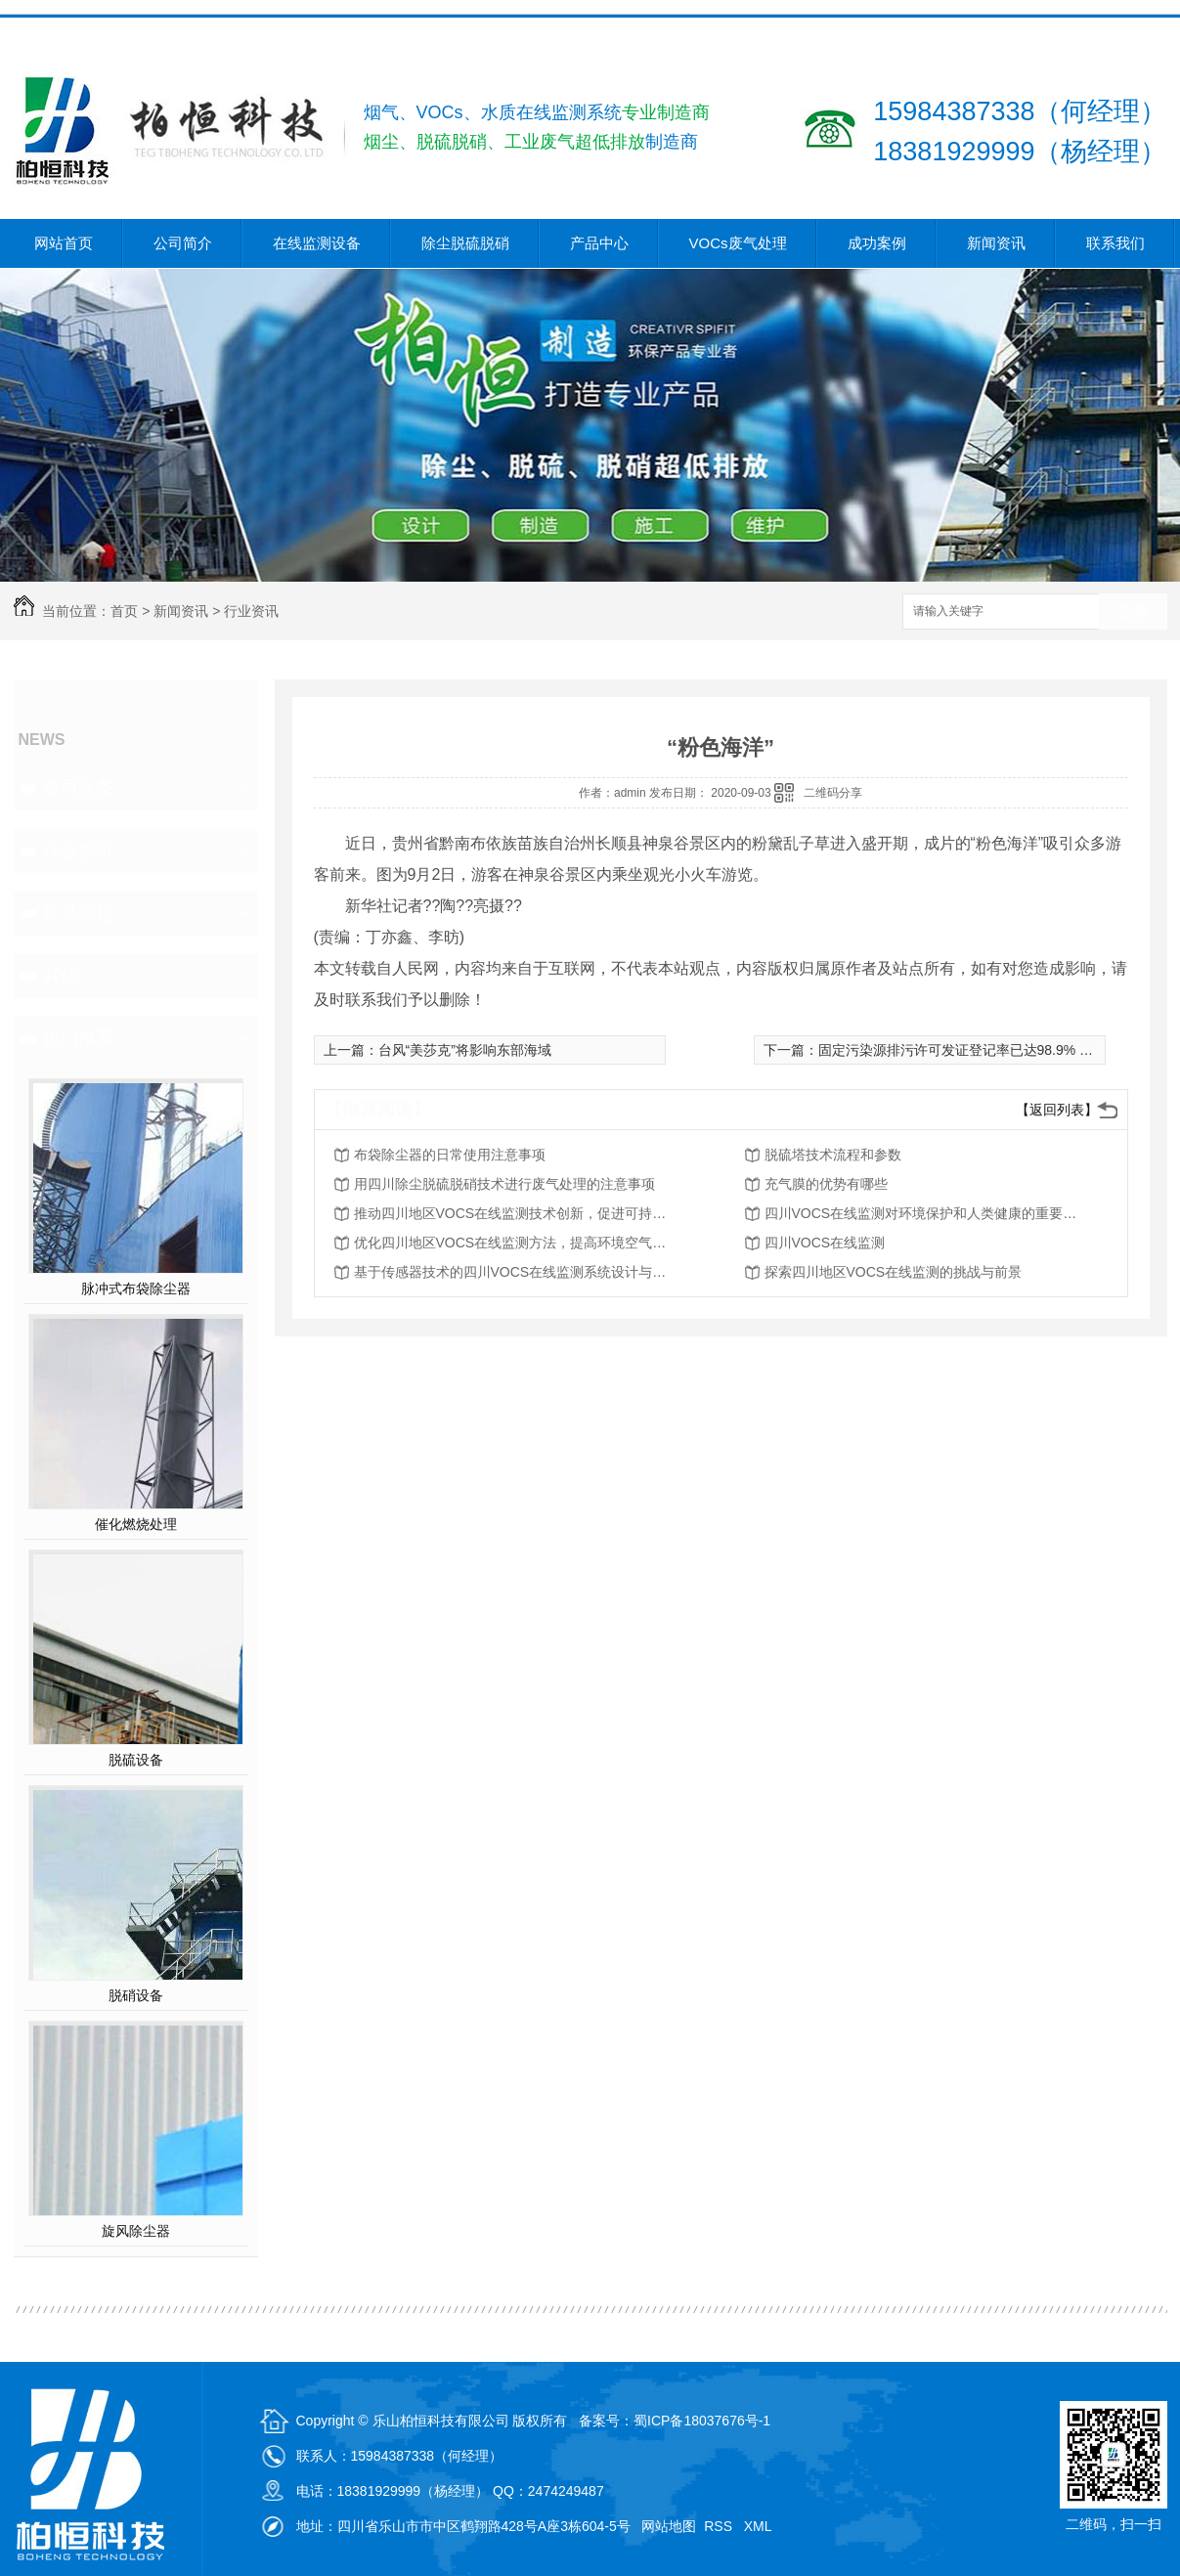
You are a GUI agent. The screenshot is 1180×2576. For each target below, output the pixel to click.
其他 (60, 975)
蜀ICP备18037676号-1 (702, 2420)
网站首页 (63, 243)
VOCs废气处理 (738, 243)
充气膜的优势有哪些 (826, 1184)
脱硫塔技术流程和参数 (833, 1154)
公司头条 (78, 788)
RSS (720, 2526)
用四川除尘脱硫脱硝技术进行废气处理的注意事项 (504, 1184)
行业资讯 (251, 611)
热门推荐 (78, 1038)
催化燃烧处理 (136, 1524)
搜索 (1133, 612)
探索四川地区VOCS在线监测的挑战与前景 (894, 1272)
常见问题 (78, 913)
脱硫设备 (136, 1760)
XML (759, 2526)
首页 (124, 611)
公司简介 (182, 243)
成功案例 (877, 243)
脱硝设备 (136, 1995)
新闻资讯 (996, 243)
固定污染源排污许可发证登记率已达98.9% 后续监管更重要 (997, 1050)
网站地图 (668, 2526)
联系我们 (1115, 243)
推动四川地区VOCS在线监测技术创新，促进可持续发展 (510, 1213)
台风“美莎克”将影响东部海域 (464, 1050)
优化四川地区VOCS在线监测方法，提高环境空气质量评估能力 (510, 1242)
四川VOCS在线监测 (825, 1242)
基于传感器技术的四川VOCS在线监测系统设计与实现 (510, 1272)
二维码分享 (833, 793)
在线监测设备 (317, 243)
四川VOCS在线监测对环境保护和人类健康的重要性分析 (921, 1213)
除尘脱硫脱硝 (465, 243)
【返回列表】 (1057, 1109)
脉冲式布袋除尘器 (136, 1288)
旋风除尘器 (136, 2231)
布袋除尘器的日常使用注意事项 (450, 1154)
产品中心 (599, 243)
